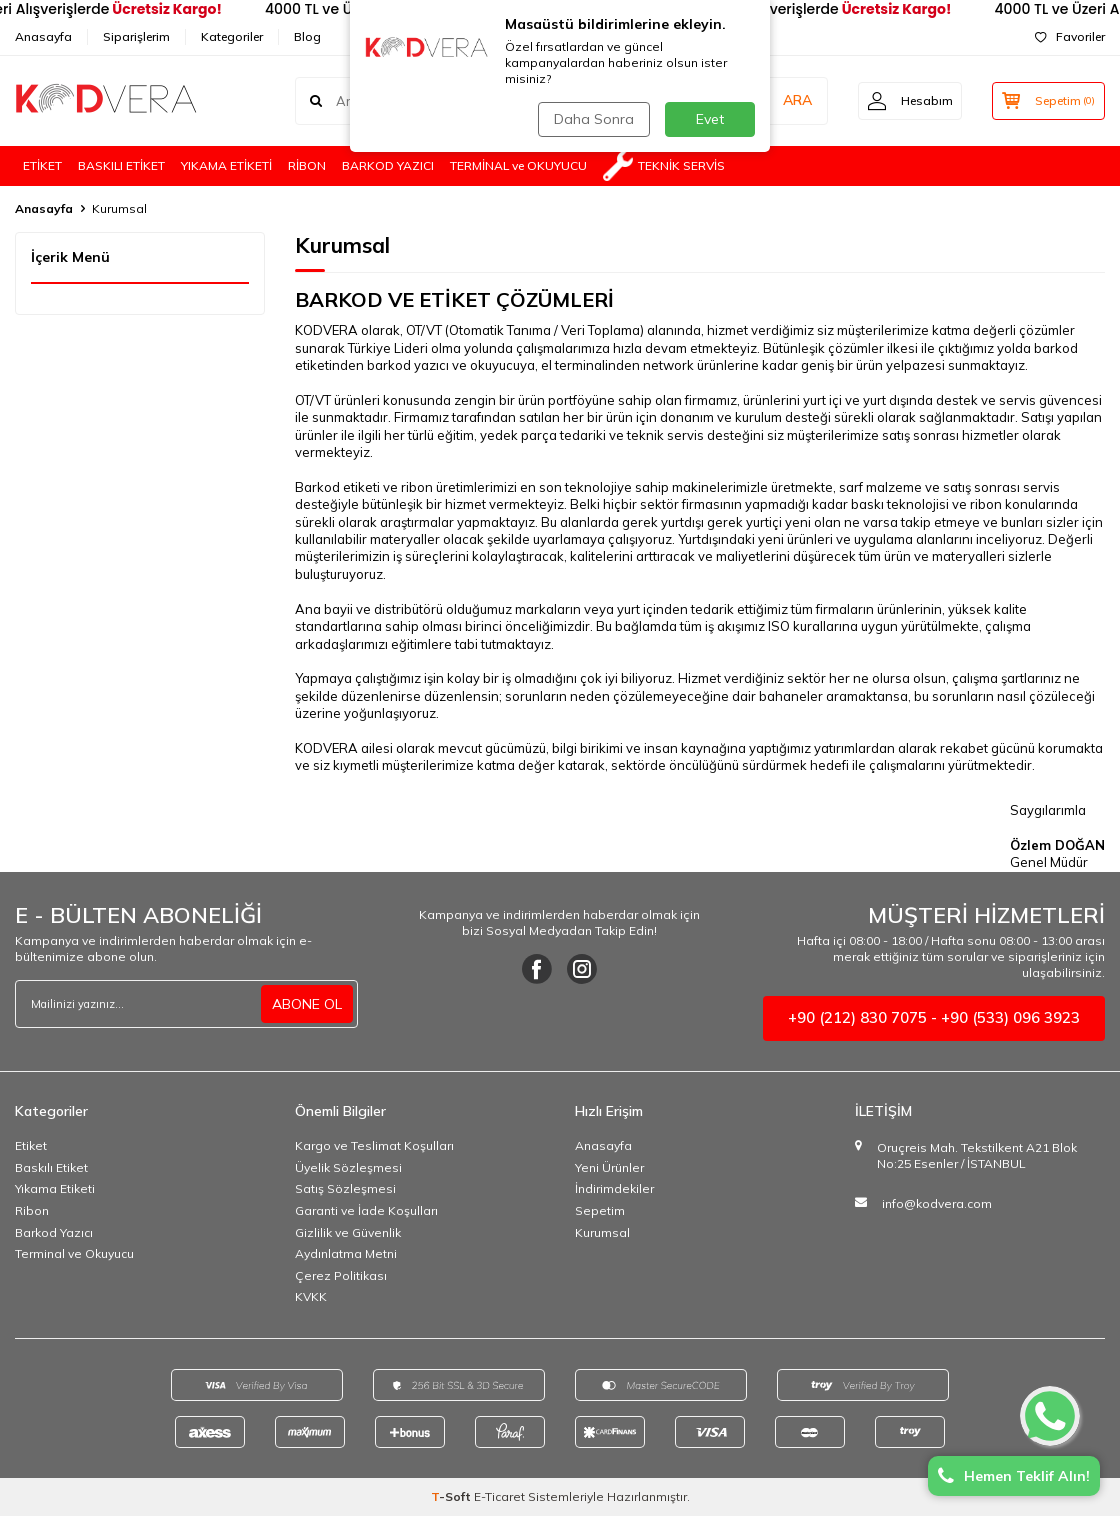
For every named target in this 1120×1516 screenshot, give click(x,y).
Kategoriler (232, 36)
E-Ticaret (499, 1496)
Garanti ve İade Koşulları (366, 1210)
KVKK (311, 1296)
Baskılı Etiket (51, 1167)
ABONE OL (307, 1004)
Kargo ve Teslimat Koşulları (374, 1145)
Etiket (31, 1145)
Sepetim (600, 1210)
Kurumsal (602, 1232)
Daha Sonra (594, 119)
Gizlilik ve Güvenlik (348, 1232)
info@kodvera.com (937, 1203)
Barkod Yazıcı (54, 1232)
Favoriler (1070, 36)
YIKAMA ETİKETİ (226, 165)
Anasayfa (43, 36)
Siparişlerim (136, 36)
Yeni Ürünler (609, 1167)
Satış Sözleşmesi (345, 1188)
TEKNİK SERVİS (664, 166)
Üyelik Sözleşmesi (348, 1167)
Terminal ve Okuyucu (74, 1253)
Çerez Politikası (341, 1275)
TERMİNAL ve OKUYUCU (518, 165)
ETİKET (42, 165)
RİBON (307, 165)
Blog (307, 36)
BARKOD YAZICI (388, 165)
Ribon (32, 1210)
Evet (710, 119)
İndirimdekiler (614, 1188)
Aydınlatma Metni (346, 1253)
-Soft (452, 1496)
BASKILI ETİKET (121, 165)
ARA (792, 100)
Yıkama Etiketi (55, 1188)
